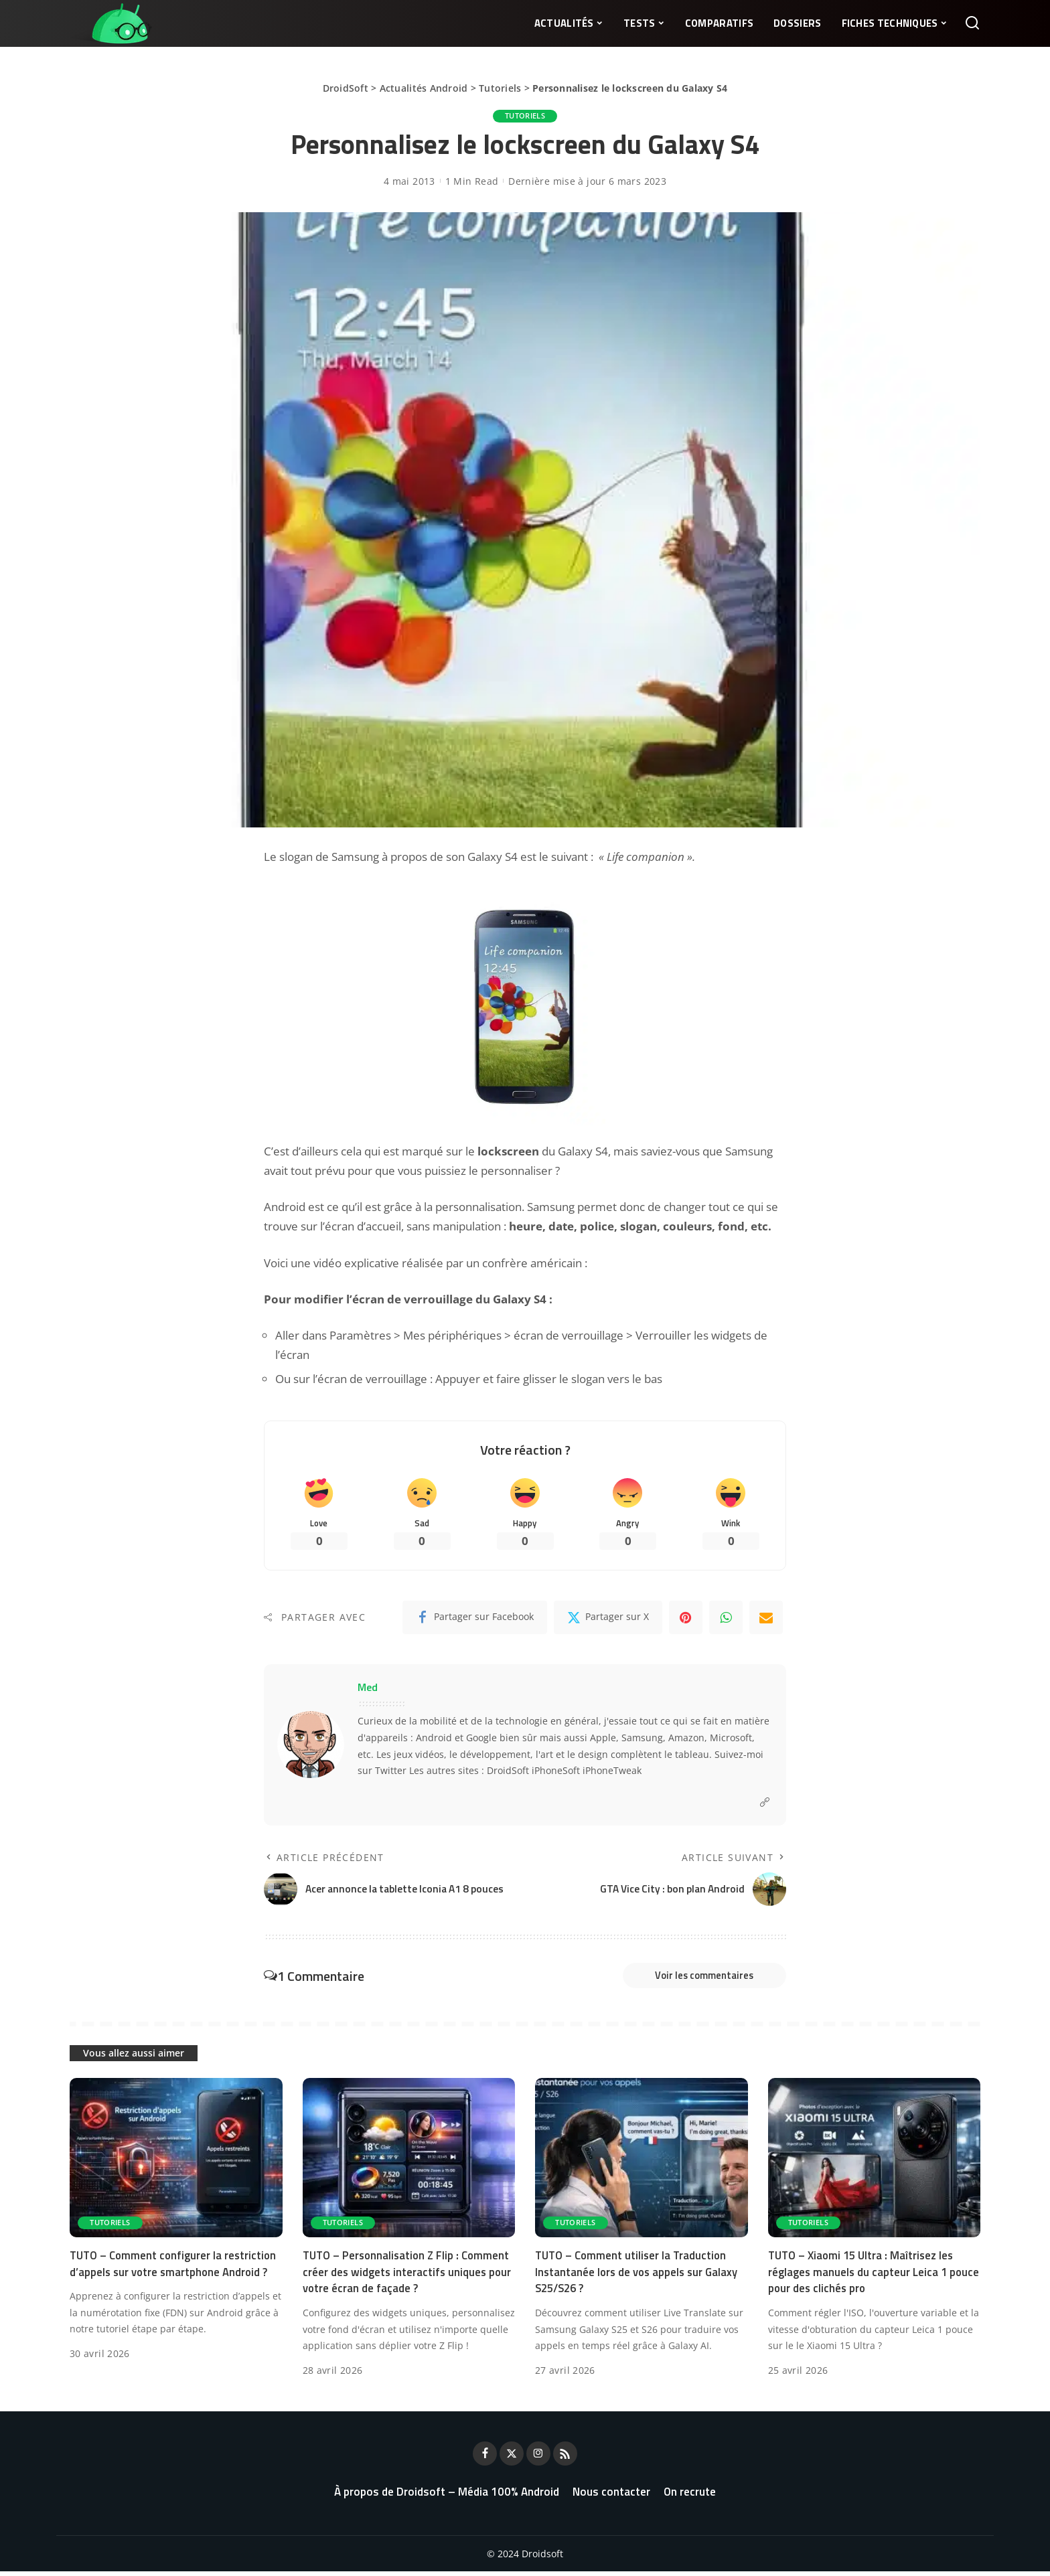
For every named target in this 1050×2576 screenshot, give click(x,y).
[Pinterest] (685, 1618)
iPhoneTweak (612, 1772)
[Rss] (565, 2458)
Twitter (390, 1772)
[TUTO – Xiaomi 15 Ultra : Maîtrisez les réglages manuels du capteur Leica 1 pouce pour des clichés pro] (874, 2161)
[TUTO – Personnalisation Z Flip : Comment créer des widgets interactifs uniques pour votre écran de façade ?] (409, 2161)
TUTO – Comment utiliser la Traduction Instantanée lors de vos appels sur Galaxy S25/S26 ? (639, 2276)
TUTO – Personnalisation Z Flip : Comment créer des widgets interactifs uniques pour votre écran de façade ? (400, 2276)
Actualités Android (424, 88)
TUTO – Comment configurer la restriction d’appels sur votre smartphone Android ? (175, 2268)
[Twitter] (608, 1618)
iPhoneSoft (556, 1772)
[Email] (766, 1618)
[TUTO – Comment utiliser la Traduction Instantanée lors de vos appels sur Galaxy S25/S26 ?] (641, 2161)
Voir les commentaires (696, 1978)
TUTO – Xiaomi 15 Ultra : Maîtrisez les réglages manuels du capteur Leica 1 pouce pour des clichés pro (864, 2276)
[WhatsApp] (726, 1618)
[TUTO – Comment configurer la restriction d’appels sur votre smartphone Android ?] (176, 2161)
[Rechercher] (972, 23)
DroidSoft (345, 88)
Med (368, 1688)
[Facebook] (474, 1618)
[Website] (765, 1803)
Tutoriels (500, 88)
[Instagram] (538, 2458)
